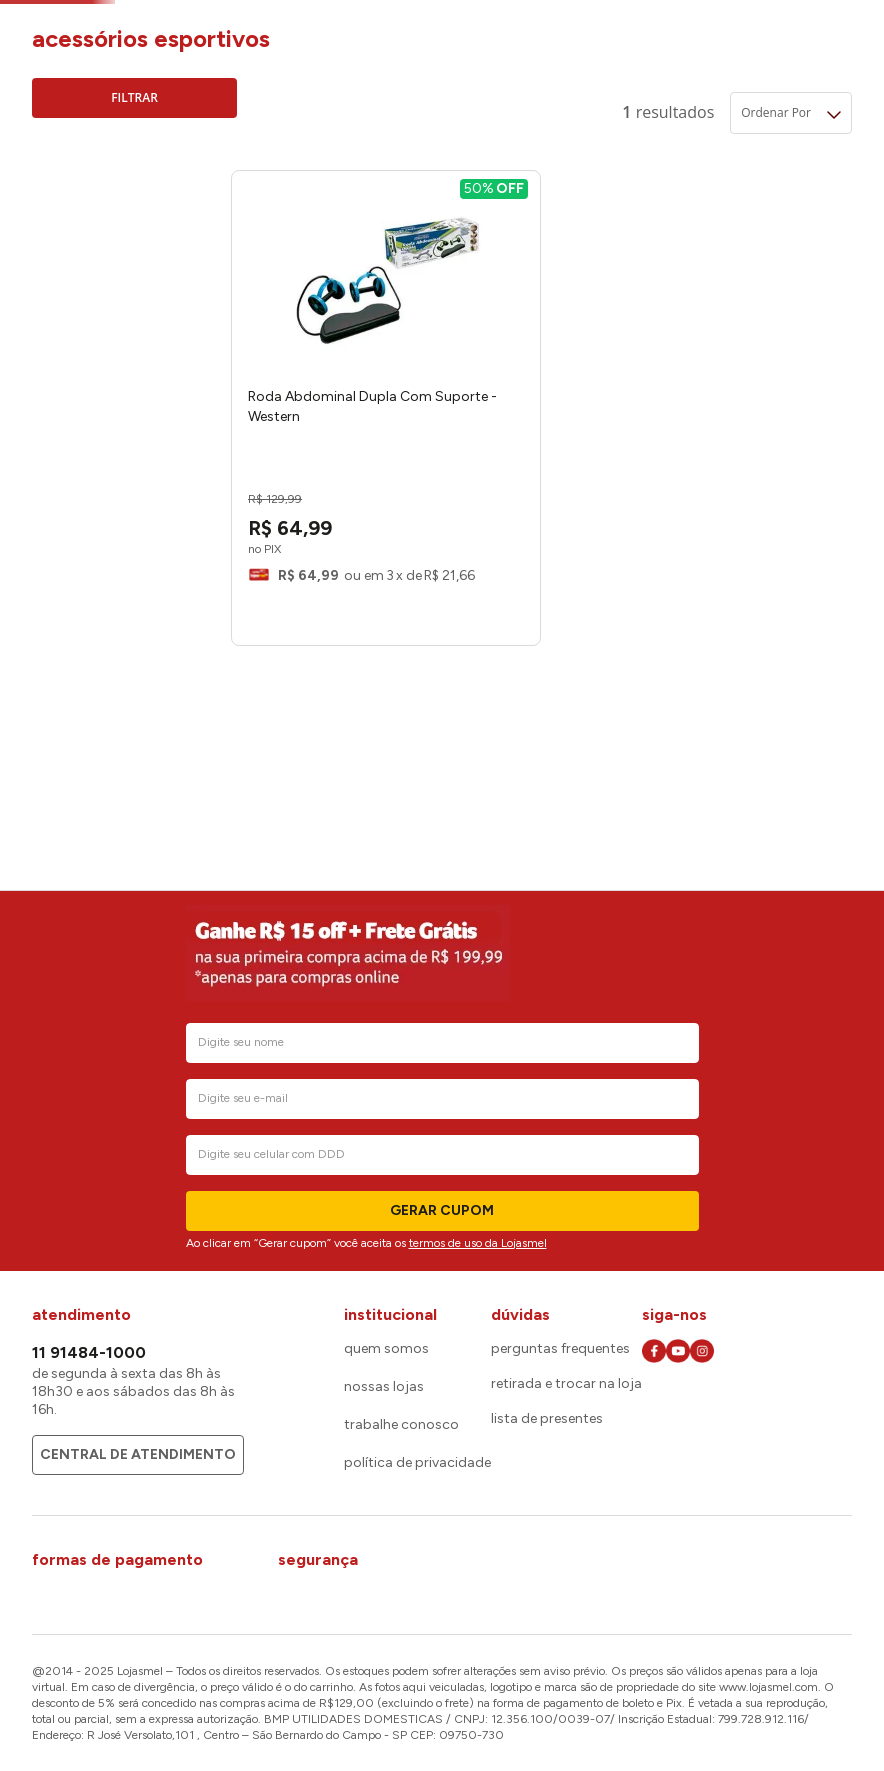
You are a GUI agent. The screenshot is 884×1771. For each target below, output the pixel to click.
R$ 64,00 (99, 381)
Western (89, 251)
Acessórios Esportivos (384, 22)
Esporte (275, 22)
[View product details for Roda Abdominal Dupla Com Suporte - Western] (333, 458)
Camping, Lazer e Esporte (155, 22)
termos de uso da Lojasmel (478, 1243)
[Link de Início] (47, 23)
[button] (134, 202)
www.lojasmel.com (768, 1687)
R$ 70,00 (164, 381)
